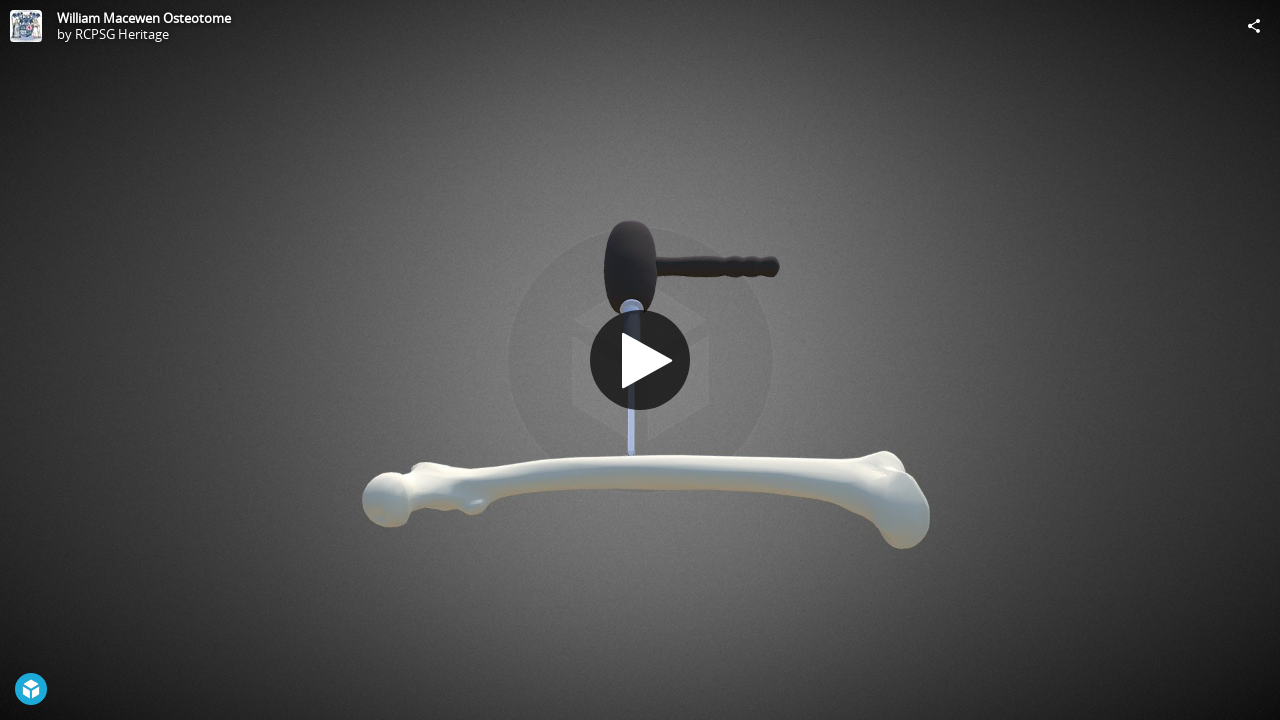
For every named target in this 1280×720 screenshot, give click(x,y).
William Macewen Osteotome (144, 18)
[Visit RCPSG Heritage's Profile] (26, 26)
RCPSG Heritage (122, 34)
